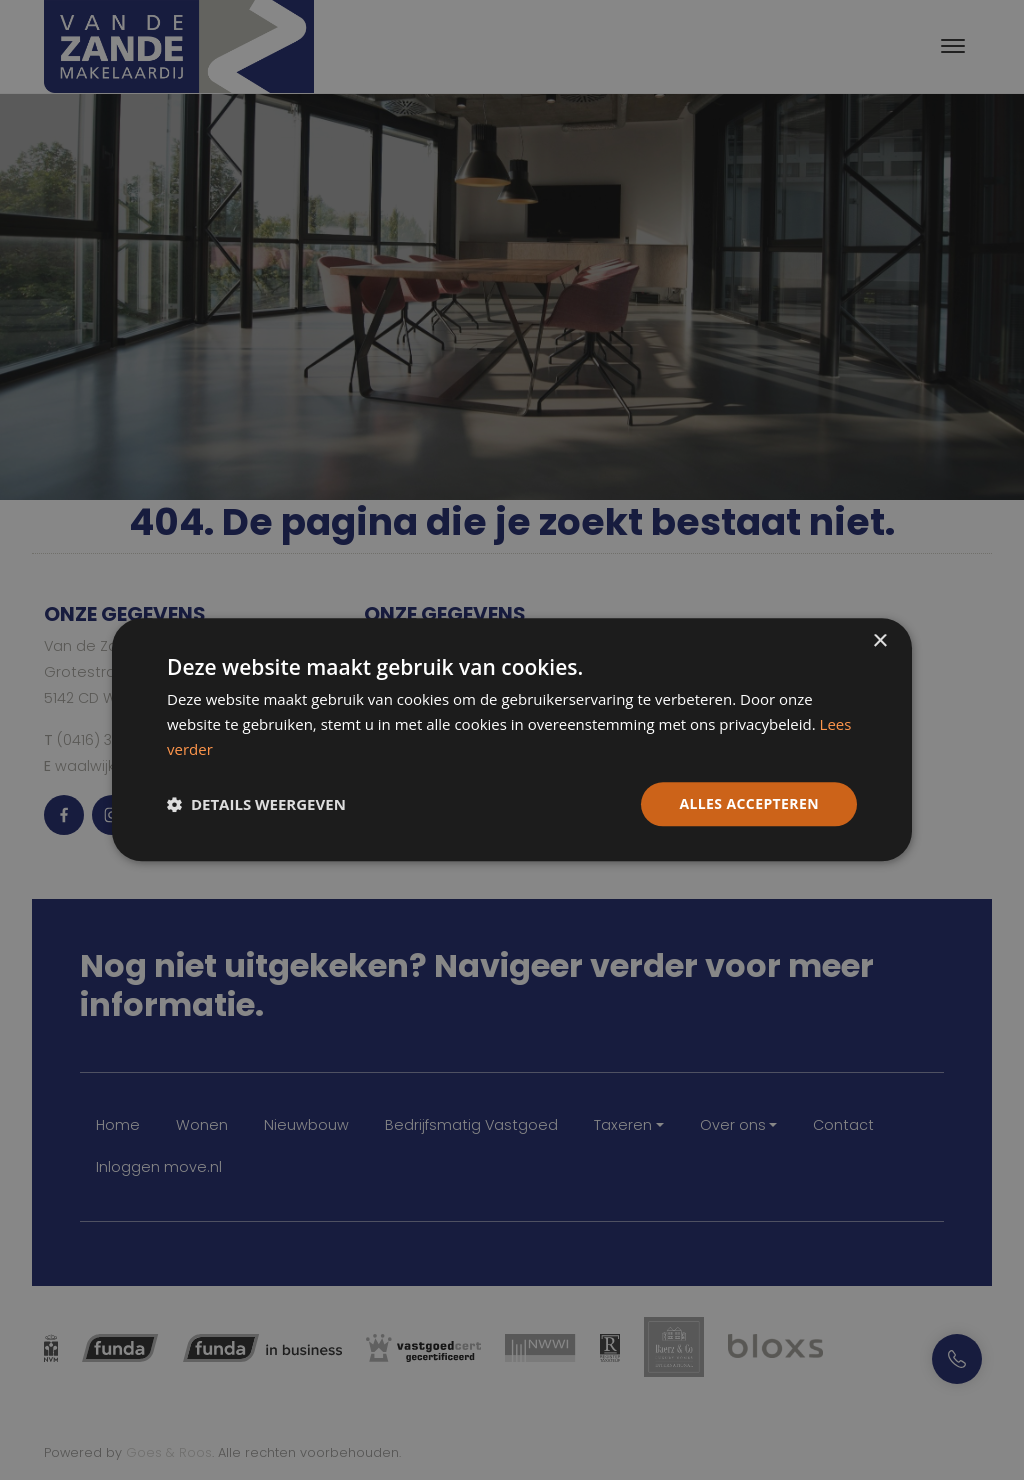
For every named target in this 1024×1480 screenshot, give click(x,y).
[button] (256, 804)
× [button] (879, 641)
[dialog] (512, 739)
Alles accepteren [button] (749, 803)
